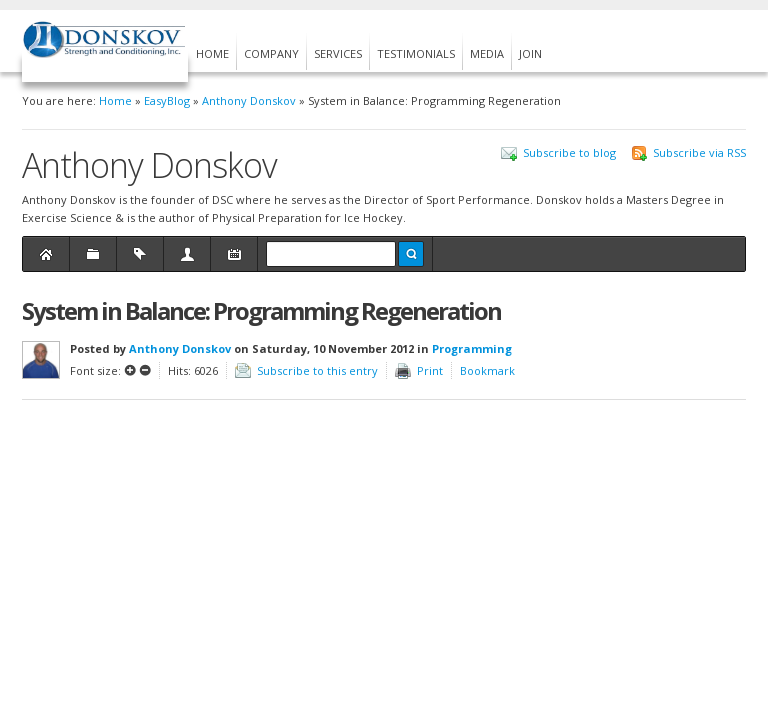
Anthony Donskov (249, 100)
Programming (472, 348)
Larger (130, 370)
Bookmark (487, 370)
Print (430, 370)
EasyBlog (167, 100)
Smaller (145, 370)
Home (115, 100)
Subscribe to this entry (317, 370)
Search (411, 254)
